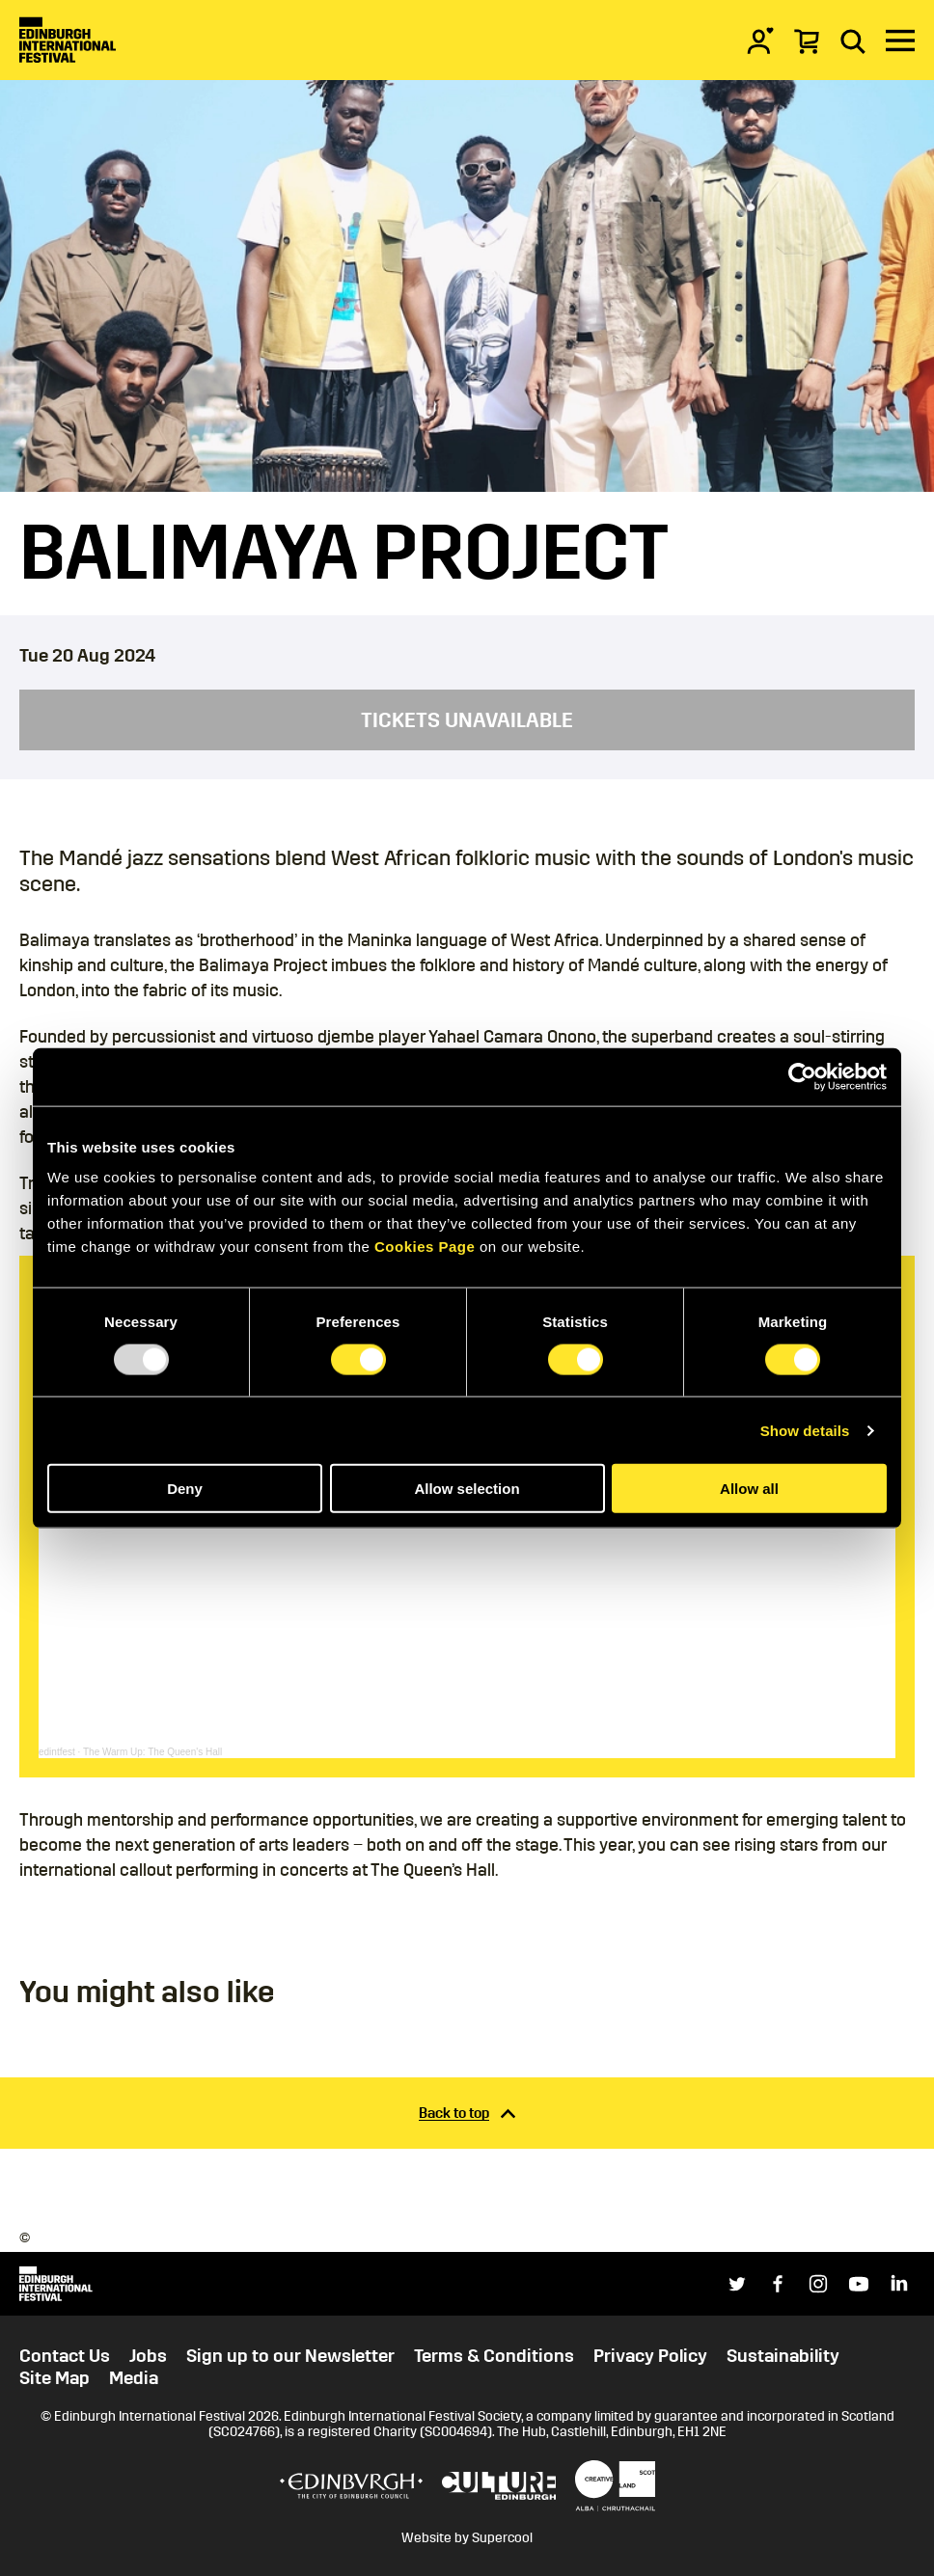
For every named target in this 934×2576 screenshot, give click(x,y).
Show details (805, 1430)
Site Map (54, 2378)
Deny (185, 1488)
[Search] (852, 40)
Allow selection (466, 1488)
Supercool (502, 2538)
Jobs (148, 2356)
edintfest (57, 1752)
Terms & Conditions (494, 2356)
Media (133, 2378)
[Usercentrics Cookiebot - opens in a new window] (802, 1076)
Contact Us (64, 2356)
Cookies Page (424, 1246)
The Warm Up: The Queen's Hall (152, 1752)
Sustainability (783, 2356)
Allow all (749, 1488)
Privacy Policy (650, 2356)
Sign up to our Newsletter (290, 2356)
